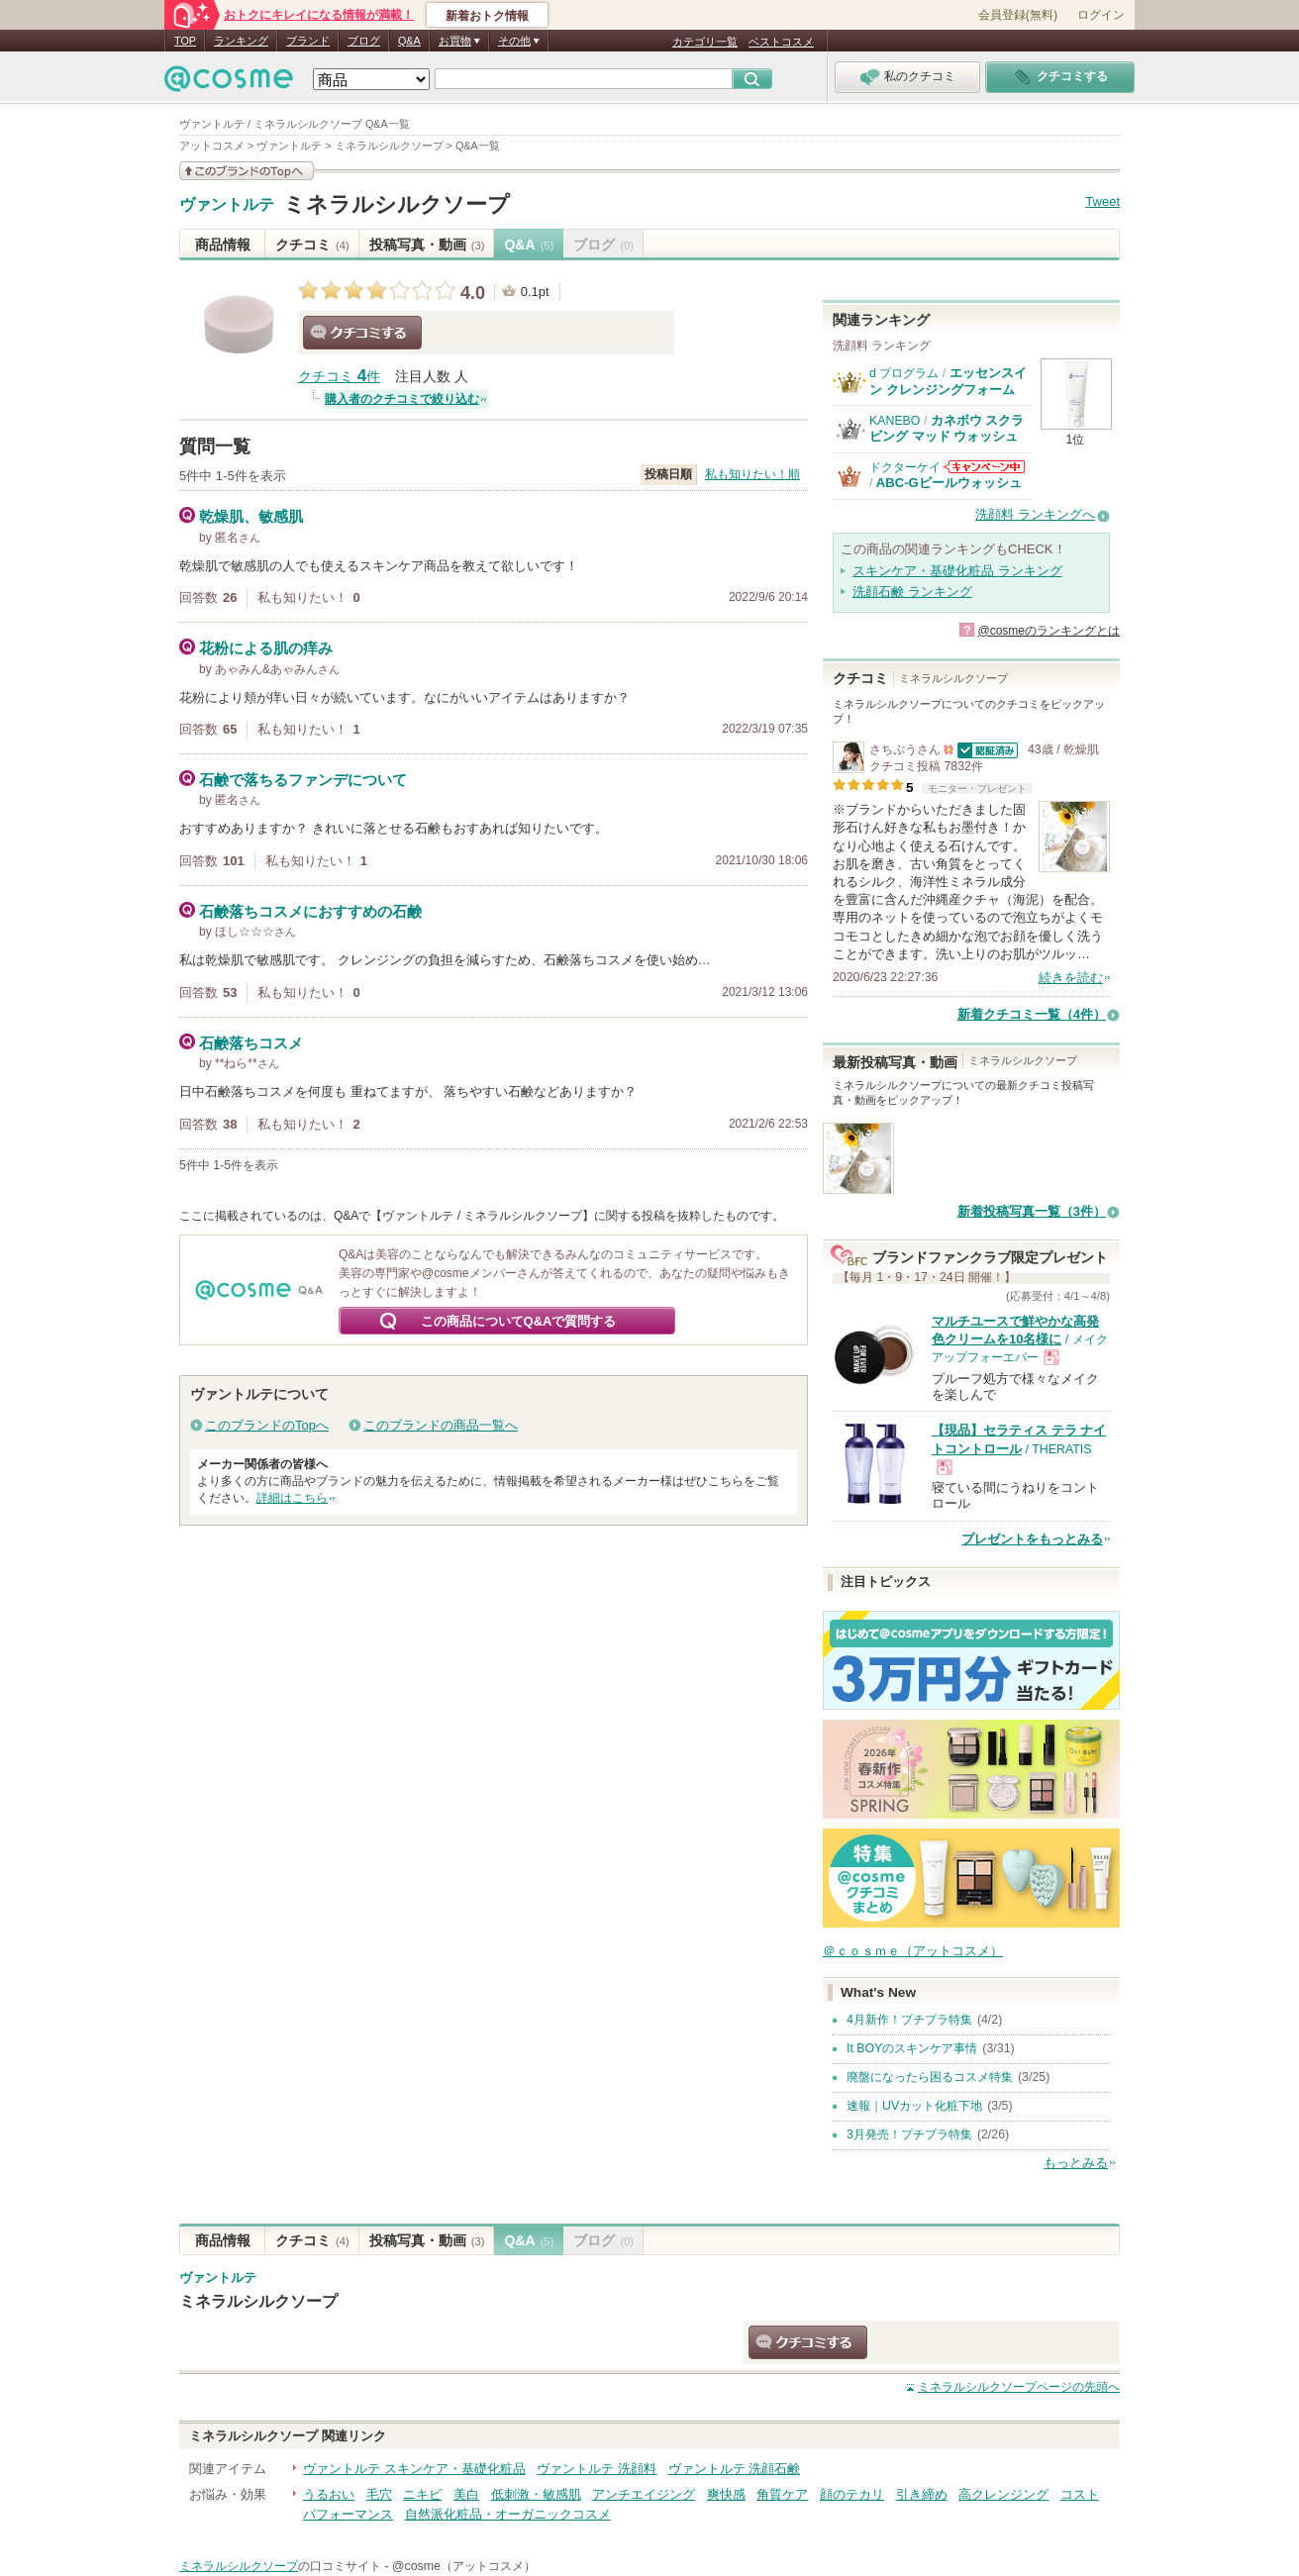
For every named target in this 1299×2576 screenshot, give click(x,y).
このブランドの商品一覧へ (440, 1425)
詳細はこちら (292, 1498)
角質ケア (782, 2494)
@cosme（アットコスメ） (464, 2566)
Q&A (409, 41)
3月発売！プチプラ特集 (909, 2134)
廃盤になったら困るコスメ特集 (930, 2077)
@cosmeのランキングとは (1048, 631)
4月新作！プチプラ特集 (909, 2020)
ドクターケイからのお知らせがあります (984, 466)
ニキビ (422, 2494)
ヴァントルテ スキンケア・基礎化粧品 (414, 2468)
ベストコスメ (781, 42)
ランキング (241, 41)
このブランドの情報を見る (246, 170)
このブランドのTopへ (267, 1425)
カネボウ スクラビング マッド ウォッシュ (946, 428)
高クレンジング (1003, 2494)
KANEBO (894, 421)
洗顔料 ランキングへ (1035, 514)
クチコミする (362, 332)
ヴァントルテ (226, 205)
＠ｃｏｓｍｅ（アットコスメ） (913, 1950)
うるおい (328, 2494)
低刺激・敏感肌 (536, 2494)
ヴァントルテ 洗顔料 (596, 2468)
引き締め (922, 2494)
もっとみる (1076, 2162)
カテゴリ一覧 (705, 42)
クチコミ (312, 244)
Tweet (1102, 201)
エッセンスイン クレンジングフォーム (948, 380)
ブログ (364, 41)
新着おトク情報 (487, 16)
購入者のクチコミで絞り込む (402, 399)
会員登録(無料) (1017, 15)
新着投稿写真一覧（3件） (1031, 1211)
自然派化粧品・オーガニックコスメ (508, 2514)
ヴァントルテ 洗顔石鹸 (734, 2468)
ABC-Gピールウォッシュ (949, 482)
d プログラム (904, 373)
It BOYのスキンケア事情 (912, 2048)
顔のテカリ (852, 2494)
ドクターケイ (905, 467)
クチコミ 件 (339, 376)
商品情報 (222, 244)
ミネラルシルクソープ (396, 204)
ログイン (1101, 15)
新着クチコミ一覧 (1031, 1014)
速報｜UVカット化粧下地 (914, 2106)
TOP (185, 41)
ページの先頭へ (1019, 2387)
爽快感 (726, 2494)
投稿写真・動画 (427, 244)
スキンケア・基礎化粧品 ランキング (957, 570)
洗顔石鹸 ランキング (912, 591)
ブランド (308, 41)
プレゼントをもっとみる (1032, 1539)
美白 (466, 2494)
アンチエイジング (643, 2494)
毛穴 (379, 2494)
